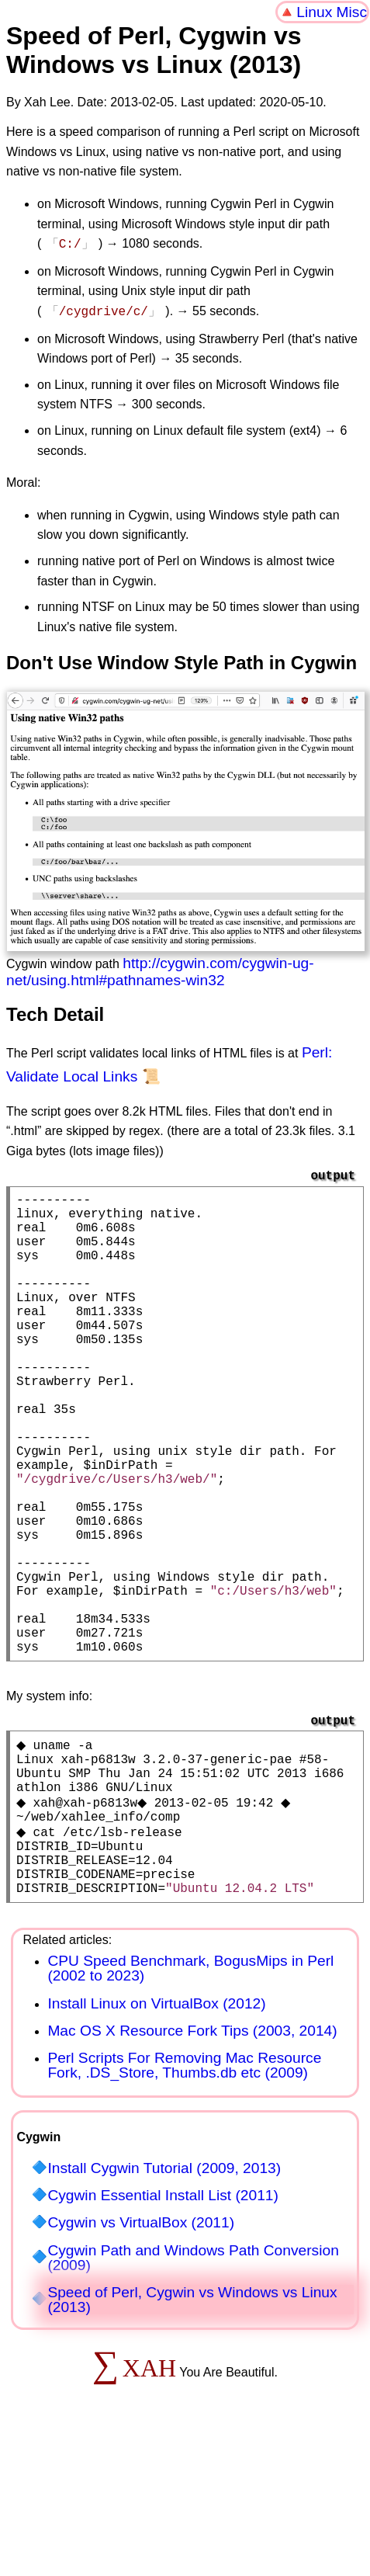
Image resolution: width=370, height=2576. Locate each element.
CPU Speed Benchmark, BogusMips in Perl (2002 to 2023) (190, 2097)
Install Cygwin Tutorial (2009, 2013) (164, 2297)
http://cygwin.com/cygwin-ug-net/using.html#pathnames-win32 (160, 968)
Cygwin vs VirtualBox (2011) (140, 2351)
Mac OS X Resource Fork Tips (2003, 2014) (192, 2159)
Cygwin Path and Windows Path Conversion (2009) (192, 2386)
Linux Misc (331, 12)
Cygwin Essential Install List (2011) (162, 2324)
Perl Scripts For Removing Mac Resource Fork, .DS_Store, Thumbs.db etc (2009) (184, 2194)
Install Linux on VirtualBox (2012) (156, 2132)
